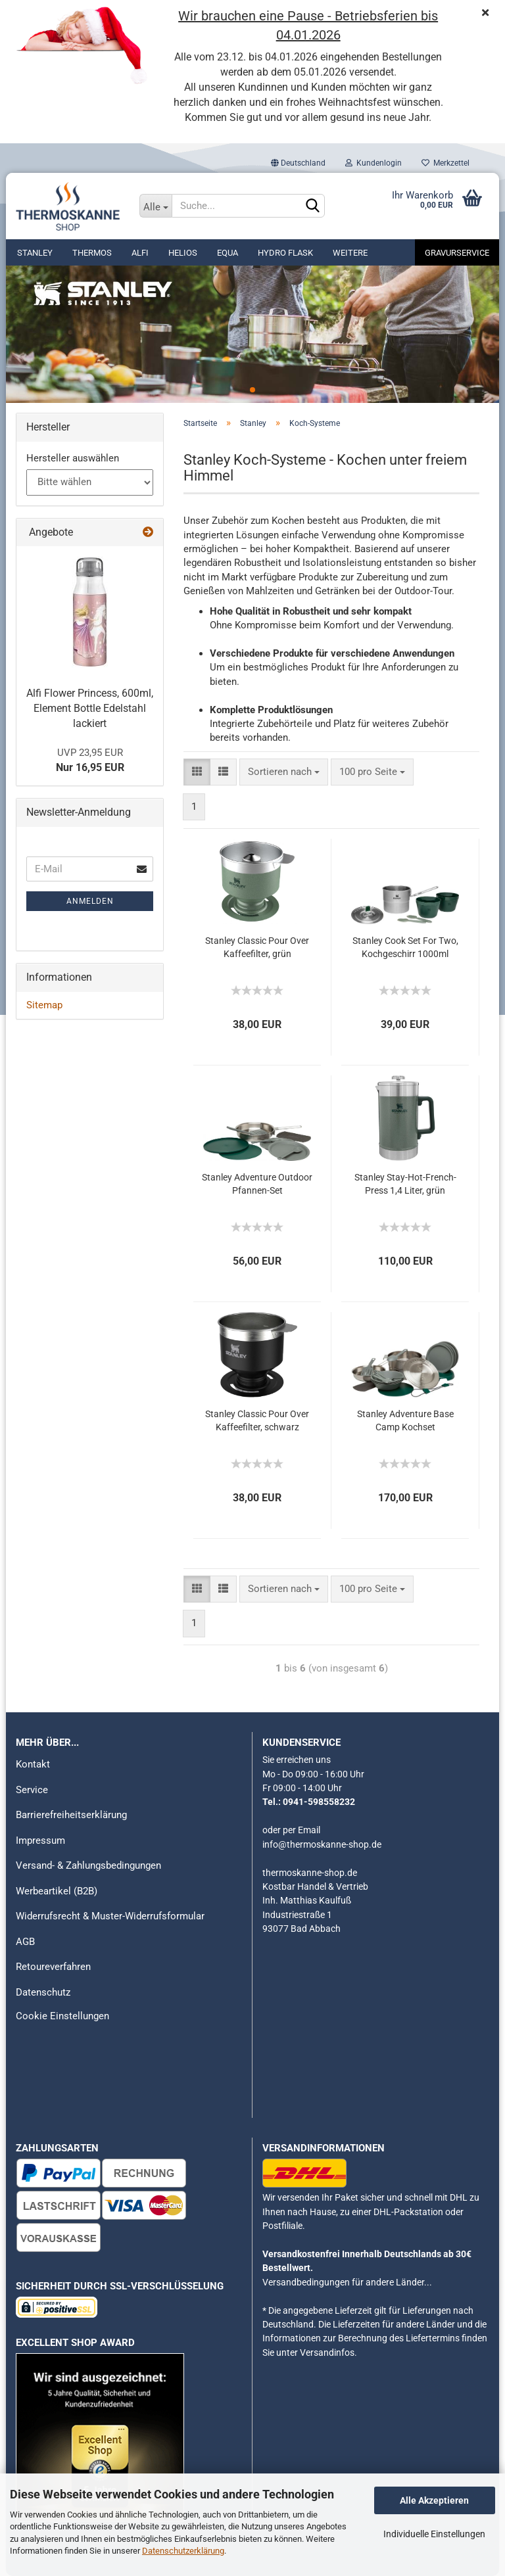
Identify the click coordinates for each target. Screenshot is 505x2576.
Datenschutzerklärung (183, 2551)
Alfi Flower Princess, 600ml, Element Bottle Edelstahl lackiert (89, 708)
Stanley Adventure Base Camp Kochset (405, 1420)
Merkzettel (445, 163)
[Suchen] (312, 206)
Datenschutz (43, 1992)
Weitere (350, 253)
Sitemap (44, 1005)
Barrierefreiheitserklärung (71, 1815)
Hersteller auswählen (72, 458)
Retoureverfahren (53, 1967)
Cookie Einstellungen (62, 2016)
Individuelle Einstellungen (434, 2534)
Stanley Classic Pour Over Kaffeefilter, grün (257, 947)
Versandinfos (327, 2352)
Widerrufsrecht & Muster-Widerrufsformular (110, 1916)
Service (32, 1790)
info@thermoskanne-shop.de (321, 1844)
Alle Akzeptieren (434, 2500)
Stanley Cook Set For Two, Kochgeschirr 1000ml (405, 947)
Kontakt (33, 1764)
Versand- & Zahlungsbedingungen (88, 1865)
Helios (182, 253)
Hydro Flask (285, 253)
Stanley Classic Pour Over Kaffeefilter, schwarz (257, 1420)
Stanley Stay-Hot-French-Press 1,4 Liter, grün (405, 1184)
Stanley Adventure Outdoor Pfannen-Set (257, 1184)
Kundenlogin (373, 163)
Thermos (92, 253)
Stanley (35, 253)
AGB (25, 1942)
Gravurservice (457, 253)
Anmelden (90, 901)
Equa (227, 253)
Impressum (40, 1840)
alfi (140, 253)
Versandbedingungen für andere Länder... (347, 2282)
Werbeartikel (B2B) (56, 1891)
